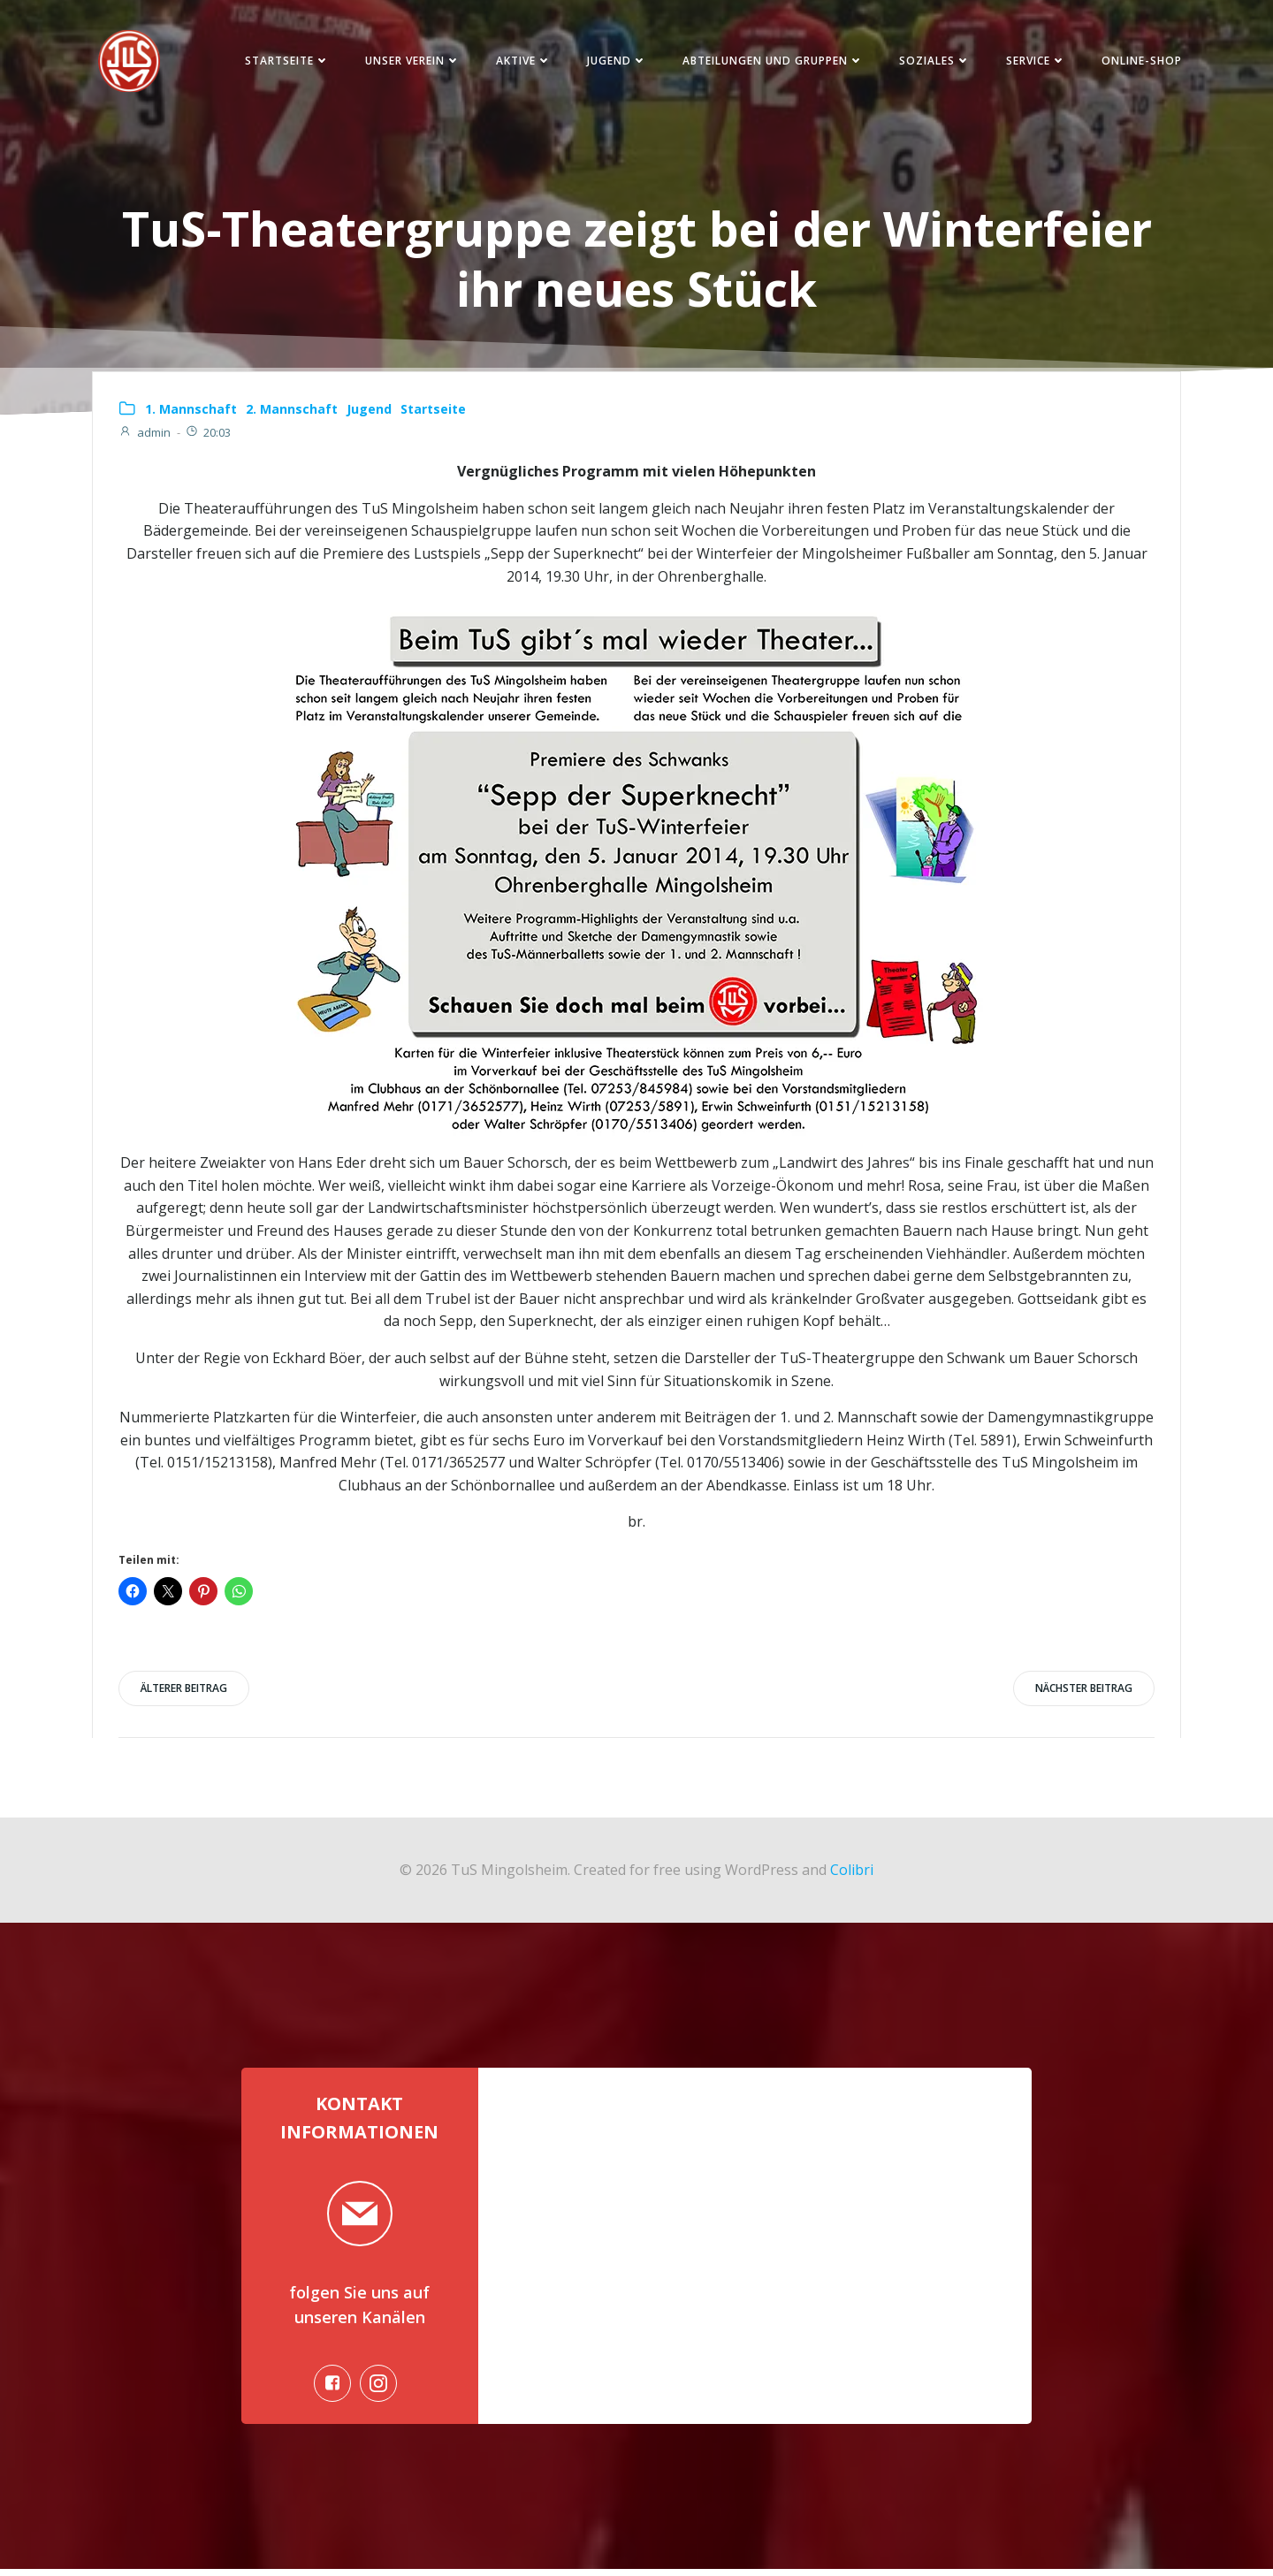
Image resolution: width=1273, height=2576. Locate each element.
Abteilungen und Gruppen (770, 61)
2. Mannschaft (293, 411)
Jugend (614, 61)
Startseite (284, 61)
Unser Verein (410, 61)
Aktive (521, 61)
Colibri (851, 1873)
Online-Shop (1139, 61)
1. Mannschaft (192, 411)
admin (145, 435)
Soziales (932, 61)
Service (1033, 61)
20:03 (209, 435)
